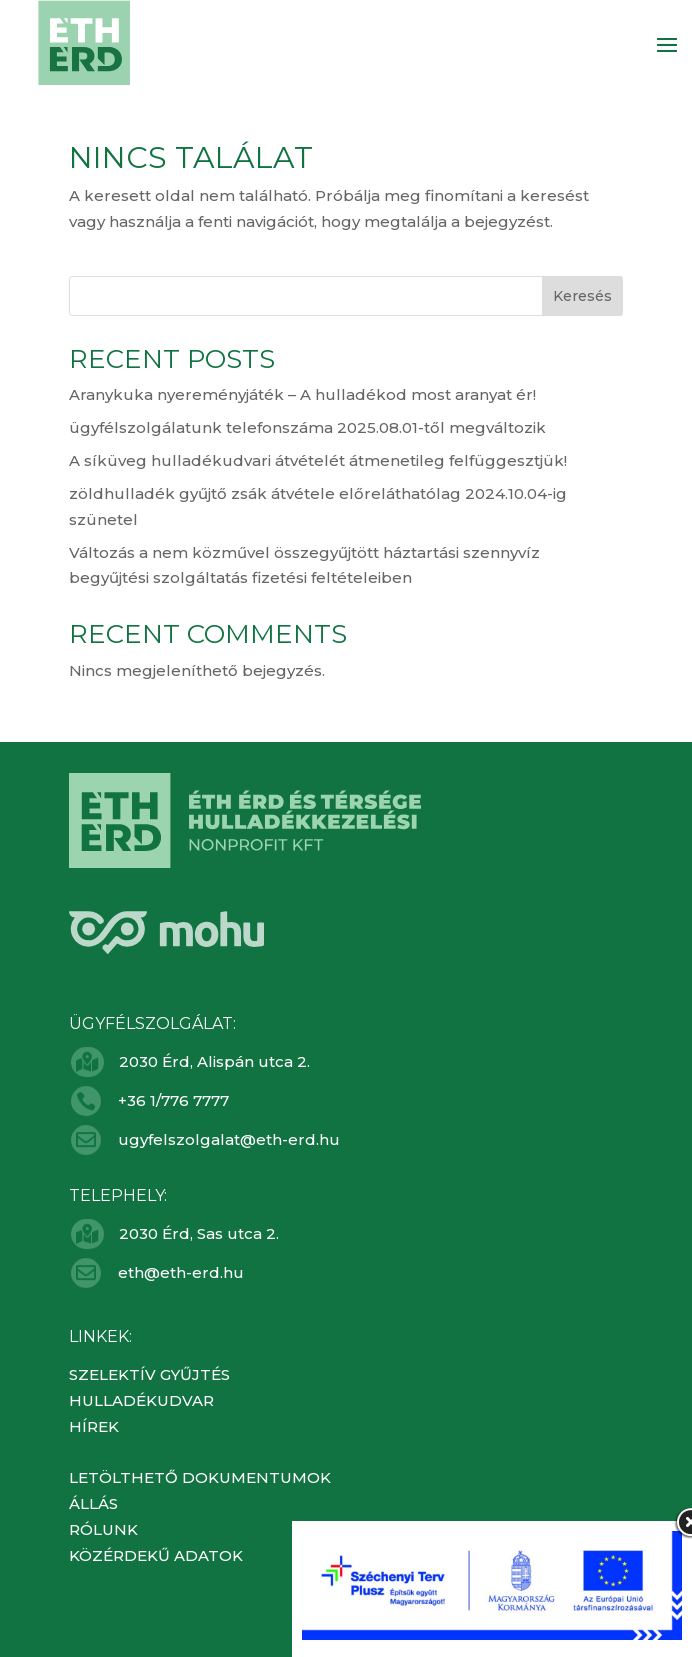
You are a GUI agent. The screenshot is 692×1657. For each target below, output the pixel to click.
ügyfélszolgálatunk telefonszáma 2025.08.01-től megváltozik (307, 427)
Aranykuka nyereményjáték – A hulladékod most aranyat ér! (302, 394)
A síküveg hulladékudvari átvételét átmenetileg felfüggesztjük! (318, 460)
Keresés (582, 296)
